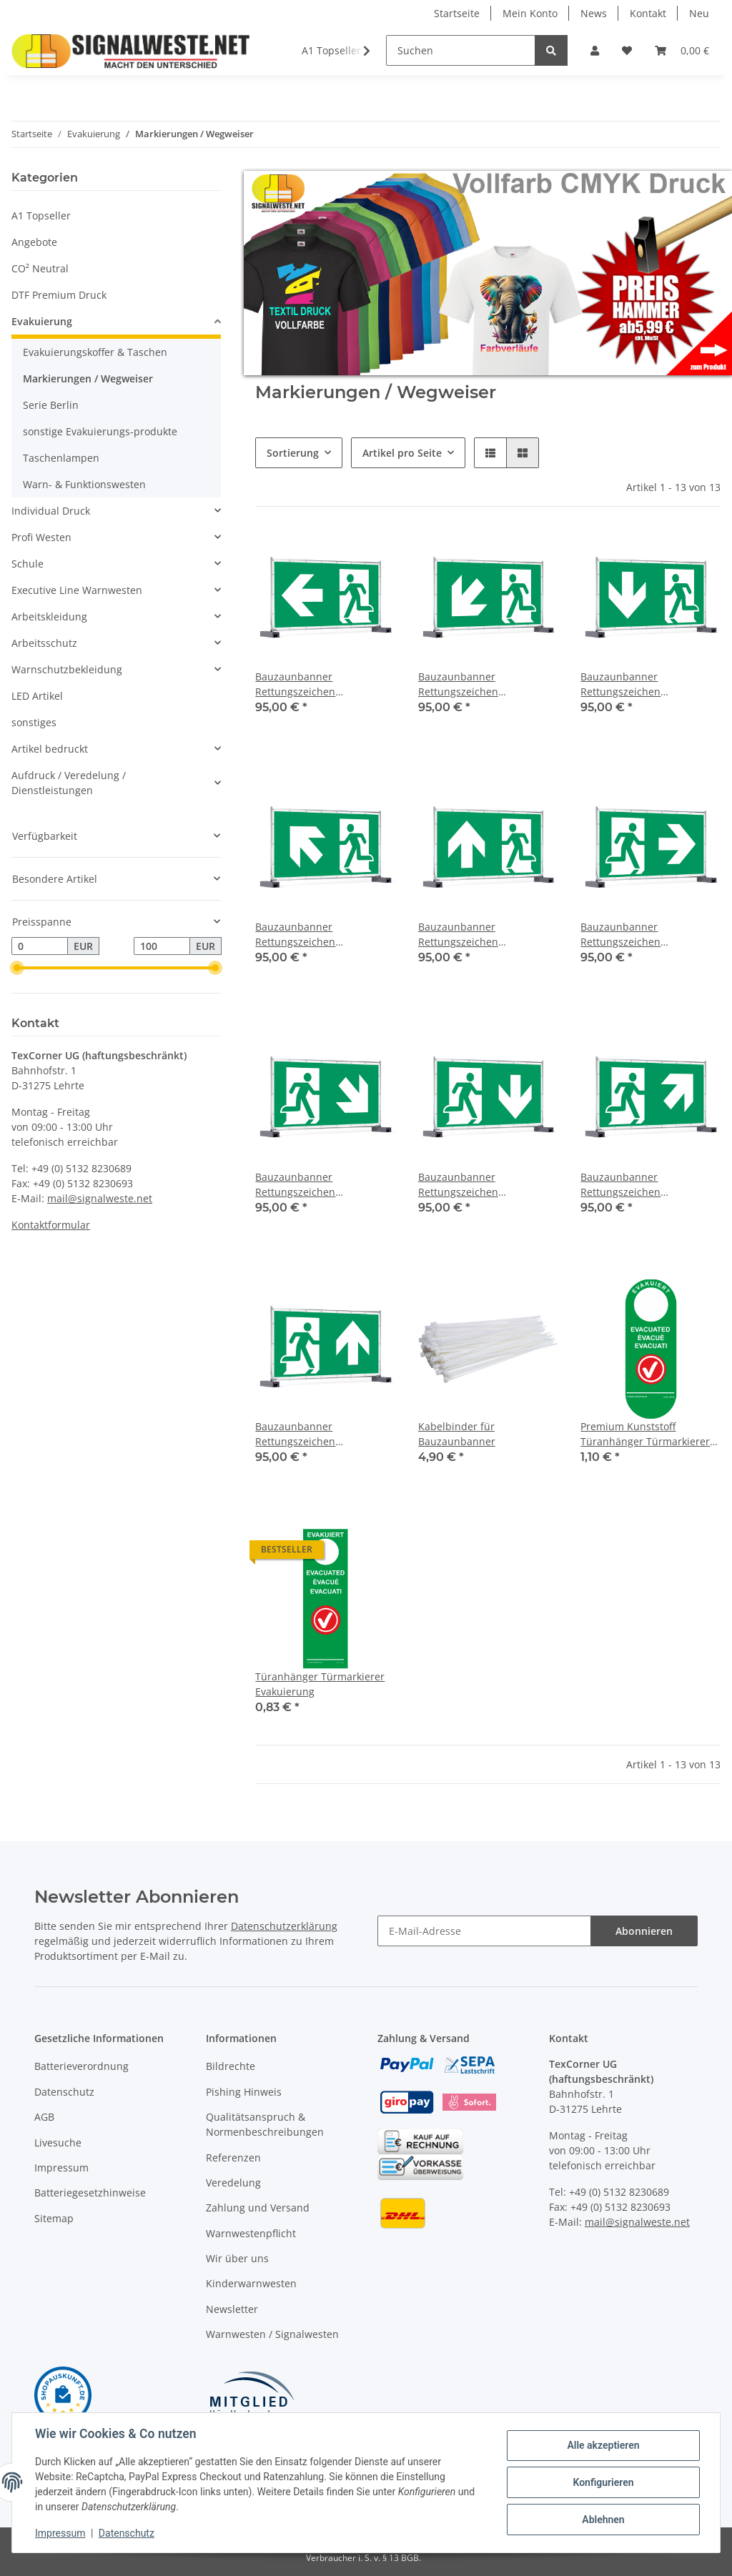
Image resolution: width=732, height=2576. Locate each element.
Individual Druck (50, 510)
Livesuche (57, 2142)
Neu (699, 13)
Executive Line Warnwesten (76, 590)
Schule (27, 563)
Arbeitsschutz (44, 643)
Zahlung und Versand (258, 2207)
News (593, 13)
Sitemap (54, 2218)
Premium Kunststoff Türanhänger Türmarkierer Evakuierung (645, 1434)
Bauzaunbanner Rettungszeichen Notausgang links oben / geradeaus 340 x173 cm (476, 934)
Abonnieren (644, 1931)
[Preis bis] (162, 946)
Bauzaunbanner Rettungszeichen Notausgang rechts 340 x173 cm (648, 934)
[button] (594, 50)
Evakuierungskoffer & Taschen (95, 352)
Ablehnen (603, 2519)
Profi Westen (41, 537)
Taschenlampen (61, 458)
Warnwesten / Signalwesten (272, 2334)
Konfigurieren (603, 2482)
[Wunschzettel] (626, 50)
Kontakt (648, 13)
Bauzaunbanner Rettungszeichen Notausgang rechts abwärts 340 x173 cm (321, 1184)
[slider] (17, 968)
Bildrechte (230, 2066)
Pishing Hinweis (244, 2092)
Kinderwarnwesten (251, 2283)
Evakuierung (41, 321)
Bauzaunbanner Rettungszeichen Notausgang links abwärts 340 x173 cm (480, 684)
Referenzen (233, 2157)
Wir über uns (237, 2258)
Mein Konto (530, 13)
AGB (44, 2117)
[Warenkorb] (682, 50)
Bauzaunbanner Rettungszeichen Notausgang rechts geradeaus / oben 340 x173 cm (320, 1434)
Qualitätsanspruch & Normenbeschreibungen (265, 2124)
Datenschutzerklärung (284, 1926)
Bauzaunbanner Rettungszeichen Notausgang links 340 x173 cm (319, 684)
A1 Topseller (41, 215)
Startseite (457, 13)
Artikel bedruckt (49, 749)
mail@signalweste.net (99, 1198)
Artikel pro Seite (402, 453)
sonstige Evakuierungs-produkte (100, 431)
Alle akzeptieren (603, 2445)
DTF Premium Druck (59, 295)
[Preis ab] (39, 946)
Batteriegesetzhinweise (90, 2192)
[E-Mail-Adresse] (484, 1931)
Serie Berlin (51, 405)
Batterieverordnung (81, 2066)
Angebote (34, 242)
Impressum (61, 2167)
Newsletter (232, 2309)
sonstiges (33, 722)
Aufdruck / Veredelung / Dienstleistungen (68, 782)
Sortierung (293, 453)
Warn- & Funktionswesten (84, 484)
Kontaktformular (50, 1225)
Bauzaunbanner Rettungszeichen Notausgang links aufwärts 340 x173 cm (319, 934)
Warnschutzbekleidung (66, 669)
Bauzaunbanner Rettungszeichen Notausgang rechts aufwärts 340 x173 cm (648, 1184)
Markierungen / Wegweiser (88, 378)
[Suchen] (460, 50)
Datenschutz (64, 2092)
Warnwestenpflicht (251, 2233)
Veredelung (233, 2182)
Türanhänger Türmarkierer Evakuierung (320, 1684)
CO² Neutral (40, 268)
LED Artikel (37, 696)
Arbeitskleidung (49, 616)
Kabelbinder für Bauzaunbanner (456, 1434)
